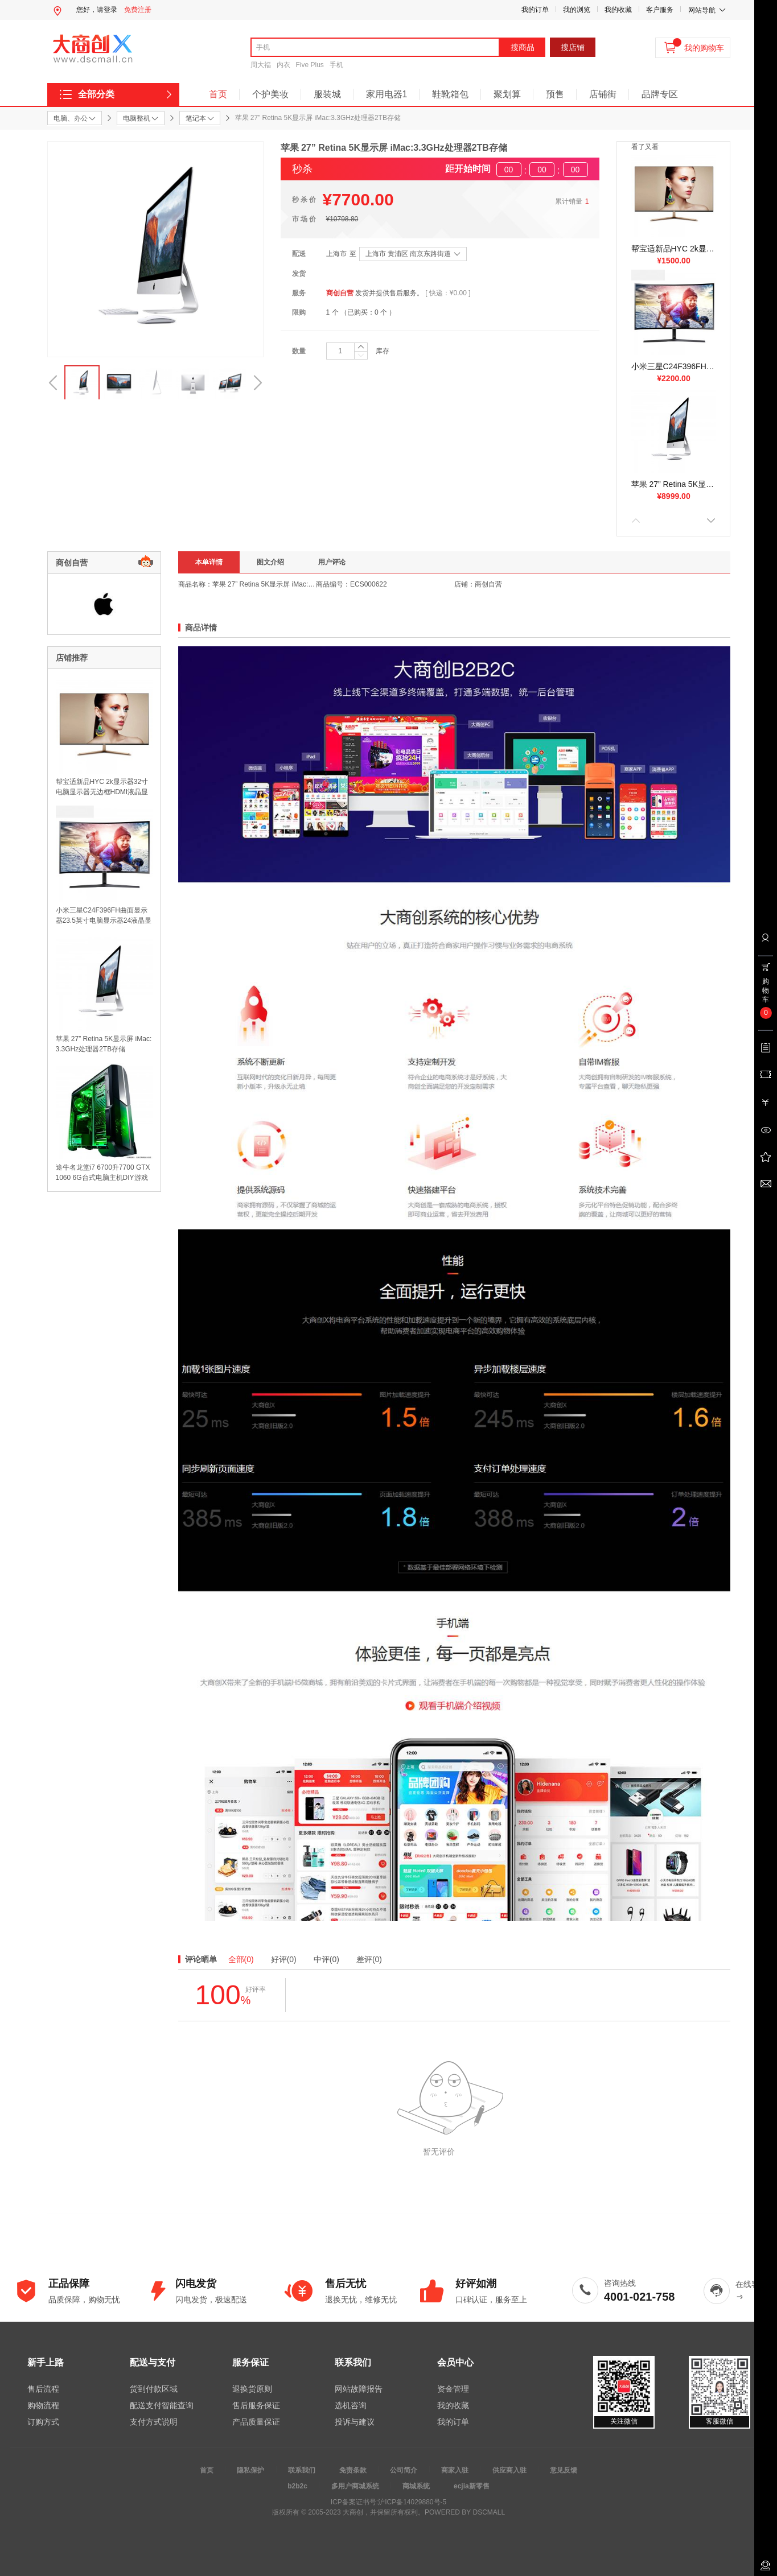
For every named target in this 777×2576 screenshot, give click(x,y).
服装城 (327, 94)
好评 (284, 1959)
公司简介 (403, 2470)
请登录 (107, 10)
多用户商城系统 (355, 2486)
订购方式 (43, 2421)
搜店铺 (573, 47)
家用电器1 (387, 94)
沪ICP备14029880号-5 (412, 2502)
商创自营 (339, 293)
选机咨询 (351, 2405)
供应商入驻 (509, 2470)
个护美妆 (270, 94)
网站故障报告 (359, 2388)
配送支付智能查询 (162, 2405)
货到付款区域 (154, 2388)
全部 (241, 1959)
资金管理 (453, 2388)
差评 (369, 1959)
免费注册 (137, 10)
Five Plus (310, 65)
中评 (326, 1959)
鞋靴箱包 (450, 94)
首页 (218, 94)
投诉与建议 (355, 2421)
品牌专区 (660, 94)
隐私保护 (250, 2470)
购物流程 (43, 2405)
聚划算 (507, 94)
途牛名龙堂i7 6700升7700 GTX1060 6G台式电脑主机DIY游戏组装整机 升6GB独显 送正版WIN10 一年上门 (103, 1173)
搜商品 (523, 47)
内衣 (283, 65)
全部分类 (96, 94)
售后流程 (43, 2388)
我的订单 (535, 10)
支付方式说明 (154, 2421)
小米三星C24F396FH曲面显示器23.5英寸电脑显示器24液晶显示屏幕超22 (674, 366)
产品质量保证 (256, 2421)
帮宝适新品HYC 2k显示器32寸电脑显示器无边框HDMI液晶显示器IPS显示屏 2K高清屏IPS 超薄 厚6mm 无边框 (674, 248)
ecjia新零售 (472, 2486)
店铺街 (602, 94)
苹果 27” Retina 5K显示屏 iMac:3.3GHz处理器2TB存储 (674, 484)
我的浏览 (576, 10)
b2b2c (297, 2486)
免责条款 (353, 2470)
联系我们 (301, 2470)
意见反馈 (563, 2470)
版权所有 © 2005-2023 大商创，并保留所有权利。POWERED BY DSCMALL (388, 2512)
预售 (555, 94)
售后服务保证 (256, 2405)
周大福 (260, 65)
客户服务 (659, 10)
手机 (336, 65)
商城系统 (416, 2486)
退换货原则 (252, 2388)
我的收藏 (618, 10)
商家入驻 (454, 2470)
